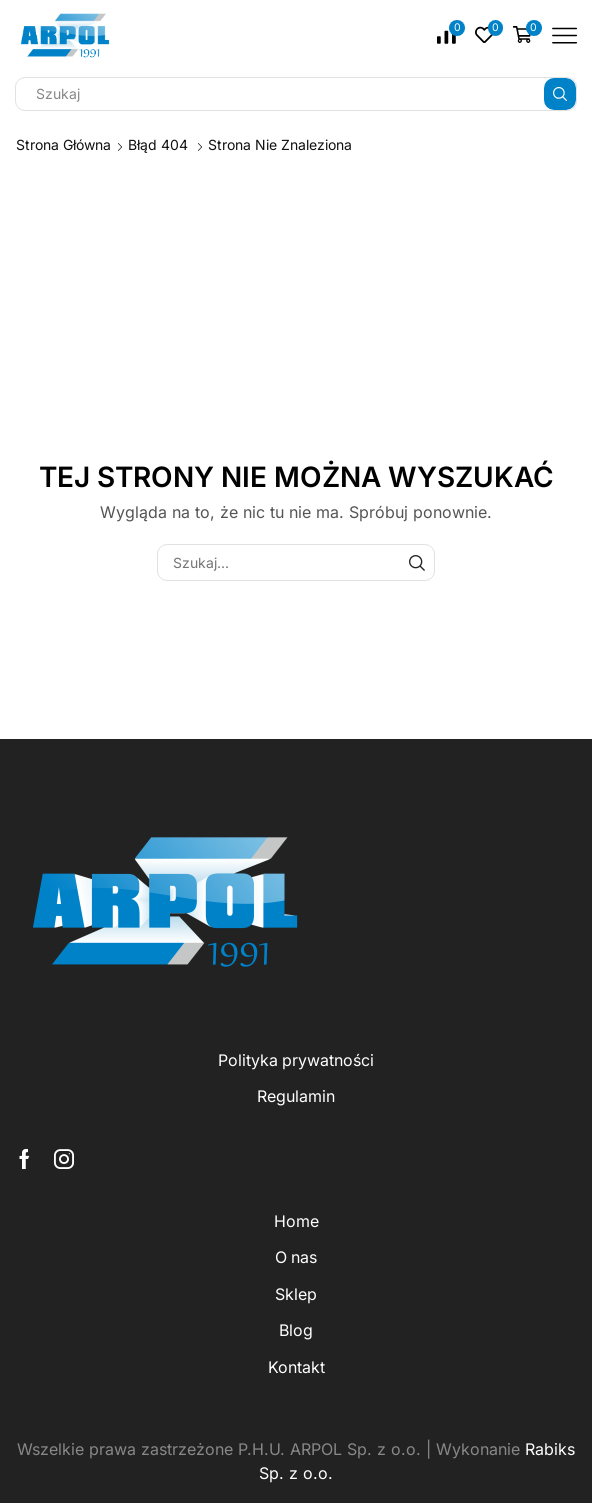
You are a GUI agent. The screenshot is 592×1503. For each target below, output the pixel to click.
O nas (296, 1257)
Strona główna (63, 144)
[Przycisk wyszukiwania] (560, 94)
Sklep (296, 1294)
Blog (296, 1330)
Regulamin (296, 1096)
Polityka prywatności (296, 1060)
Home (296, 1221)
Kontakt (296, 1367)
